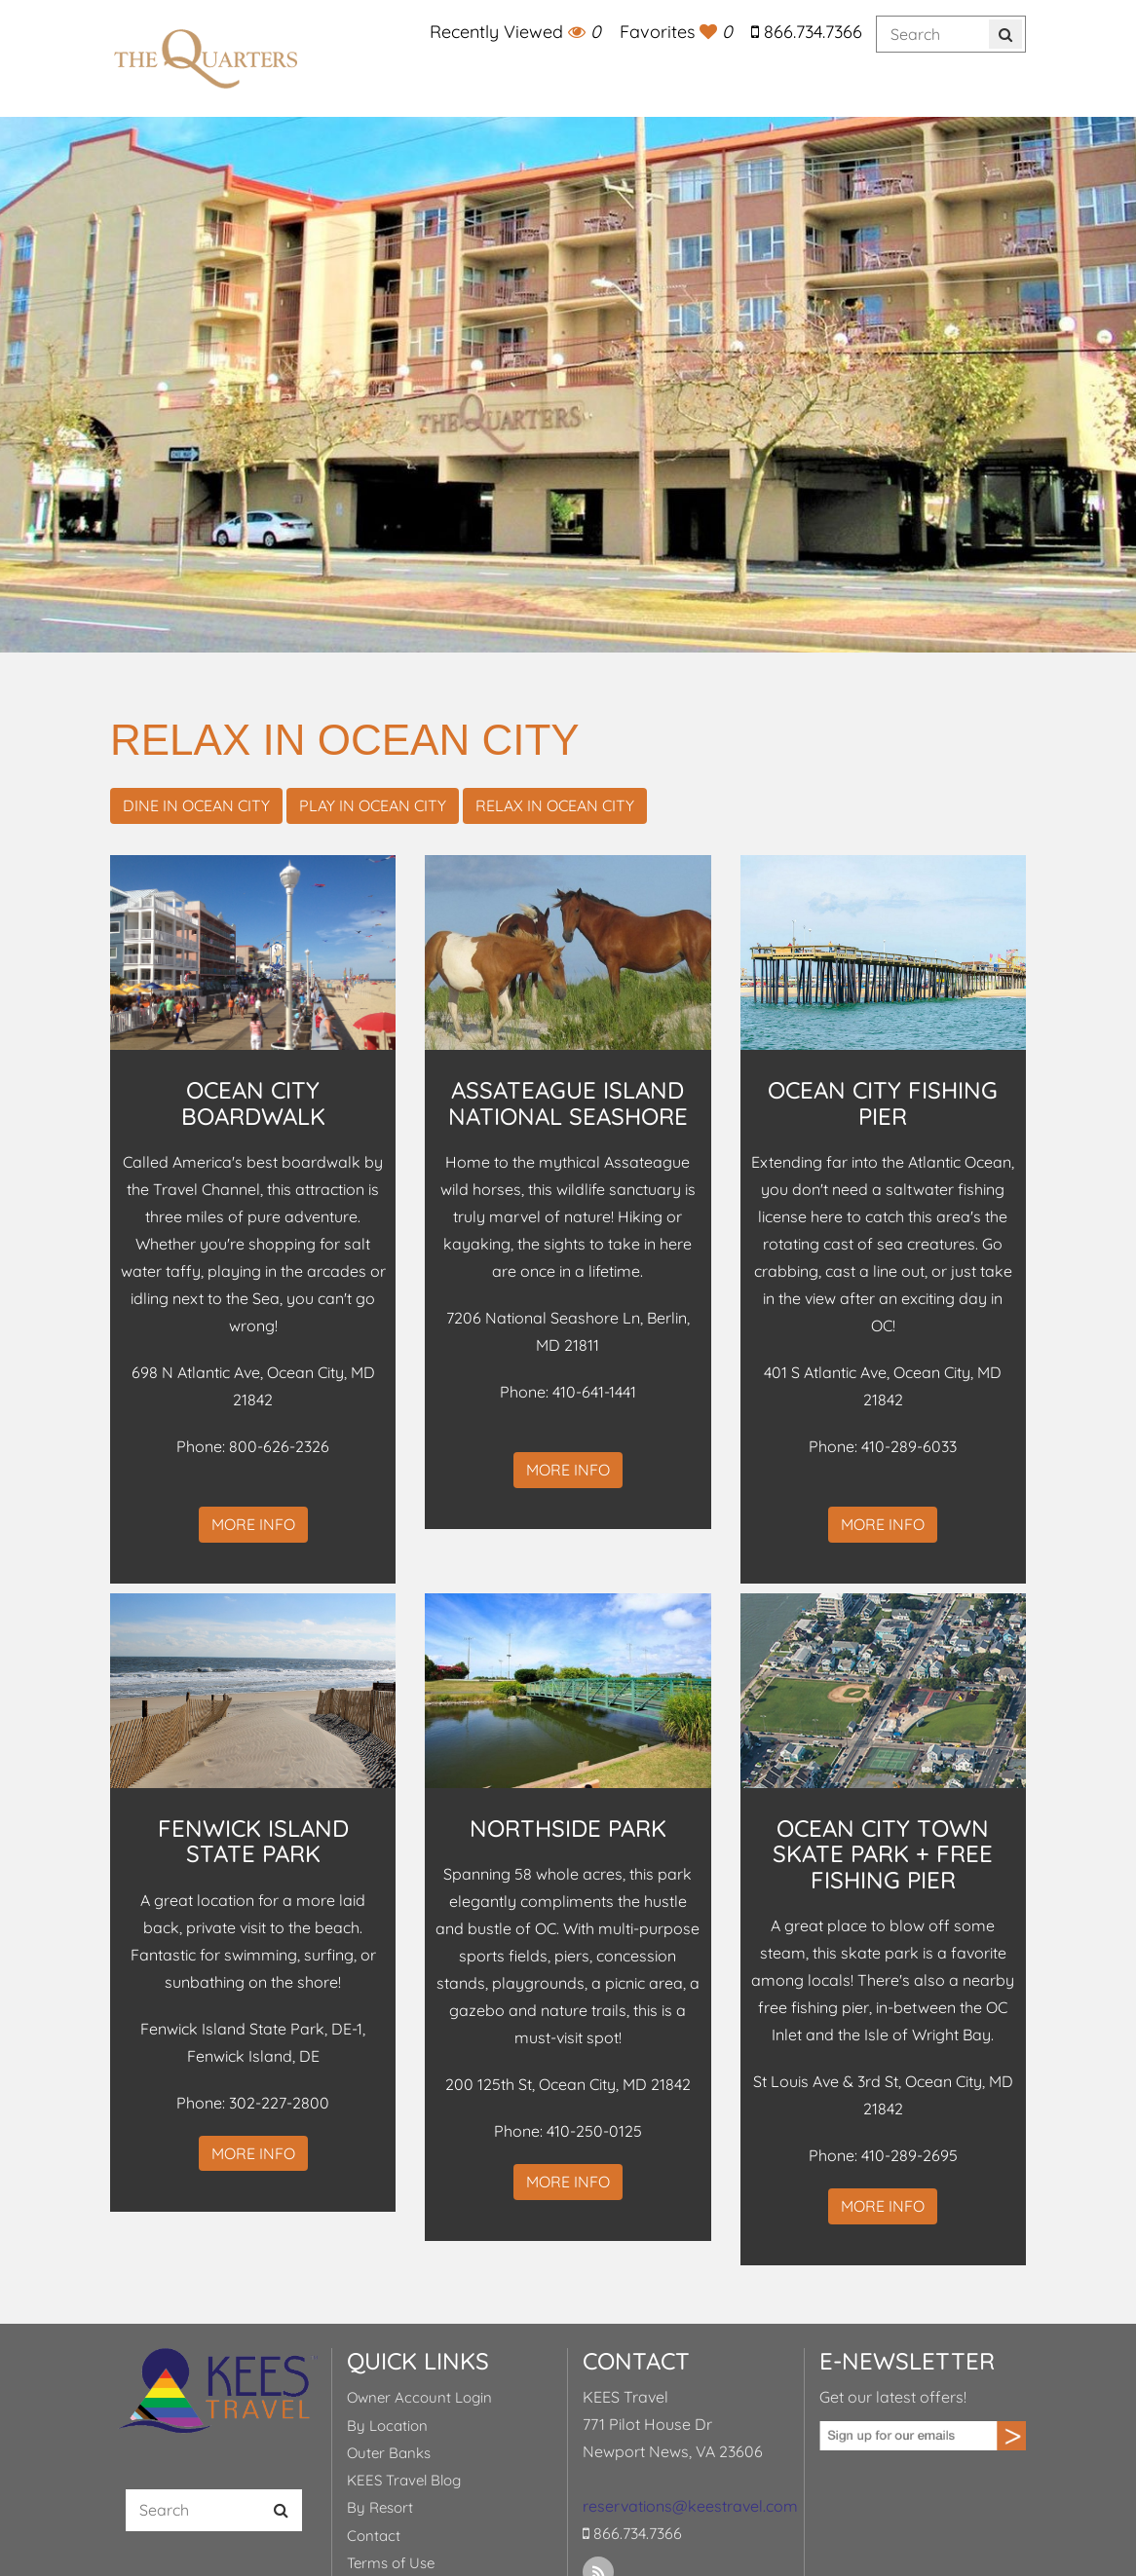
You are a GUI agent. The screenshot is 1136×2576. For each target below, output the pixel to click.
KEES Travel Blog (404, 2480)
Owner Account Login (419, 2397)
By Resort (380, 2507)
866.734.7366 (806, 31)
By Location (387, 2425)
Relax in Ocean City (554, 805)
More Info (253, 1524)
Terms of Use (391, 2563)
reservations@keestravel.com (690, 2506)
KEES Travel (206, 58)
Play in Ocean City (372, 805)
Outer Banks (389, 2453)
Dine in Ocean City (196, 805)
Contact (373, 2535)
